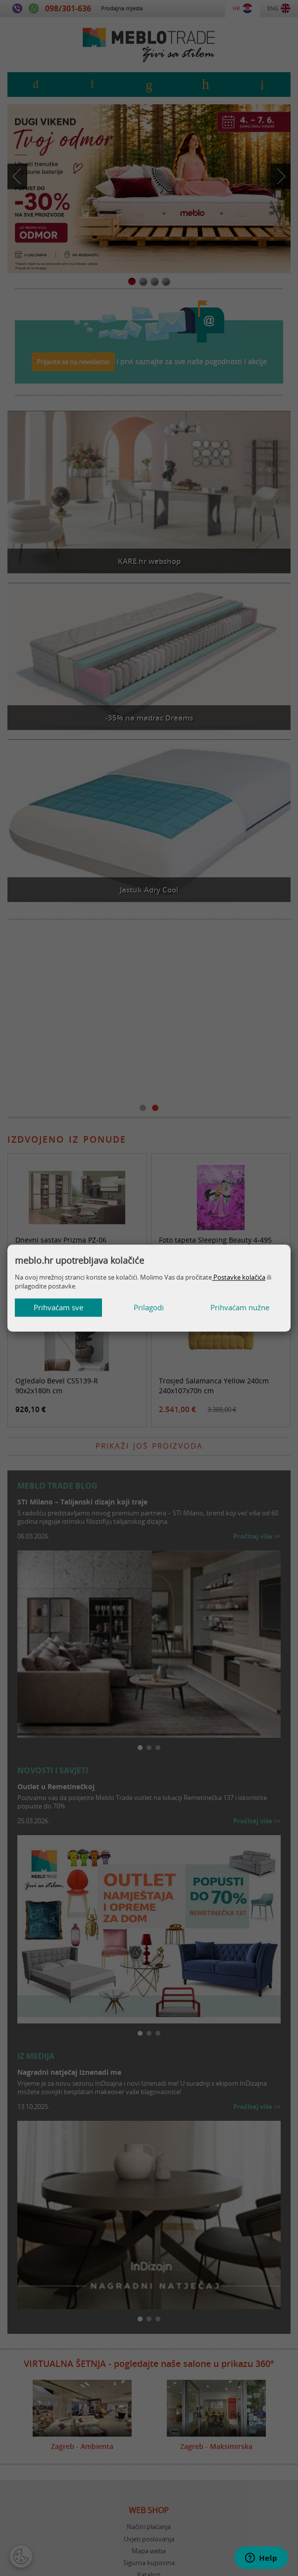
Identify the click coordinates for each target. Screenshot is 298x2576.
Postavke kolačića (238, 1277)
